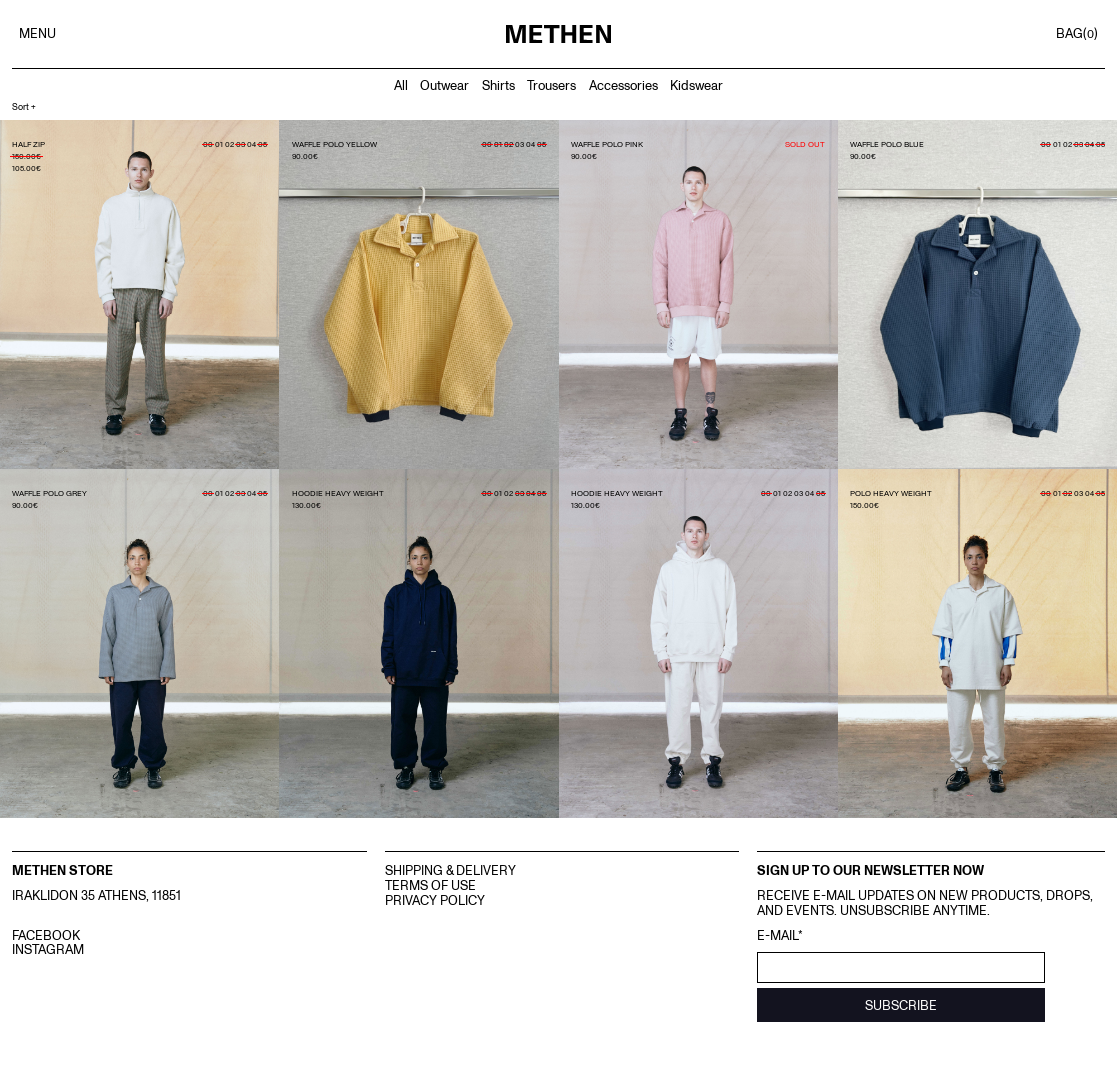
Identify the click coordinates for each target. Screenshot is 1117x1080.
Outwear (444, 85)
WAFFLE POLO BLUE (887, 143)
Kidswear (696, 85)
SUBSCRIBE (901, 1005)
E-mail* (780, 935)
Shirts (498, 85)
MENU (37, 33)
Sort (24, 106)
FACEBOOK (46, 935)
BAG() (1077, 33)
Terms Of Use (430, 885)
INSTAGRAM (48, 949)
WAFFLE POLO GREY (49, 492)
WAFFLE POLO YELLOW (334, 143)
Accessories (623, 85)
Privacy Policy (435, 900)
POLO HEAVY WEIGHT (891, 492)
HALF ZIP (28, 143)
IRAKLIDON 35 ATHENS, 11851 (96, 895)
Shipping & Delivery (450, 870)
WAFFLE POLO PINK (607, 143)
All (401, 85)
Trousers (551, 85)
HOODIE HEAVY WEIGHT (338, 492)
